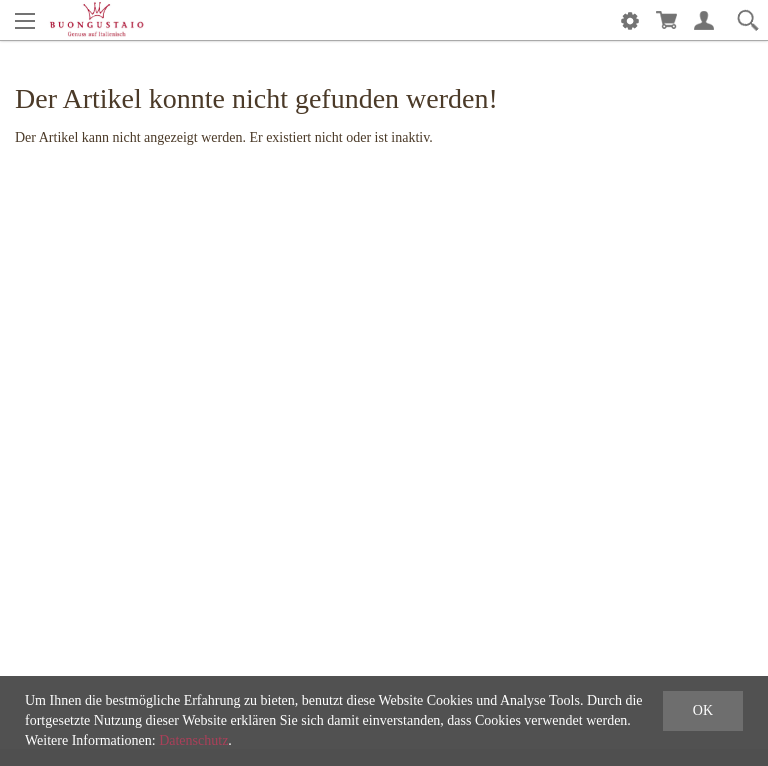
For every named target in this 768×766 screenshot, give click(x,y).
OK (703, 710)
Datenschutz (193, 740)
